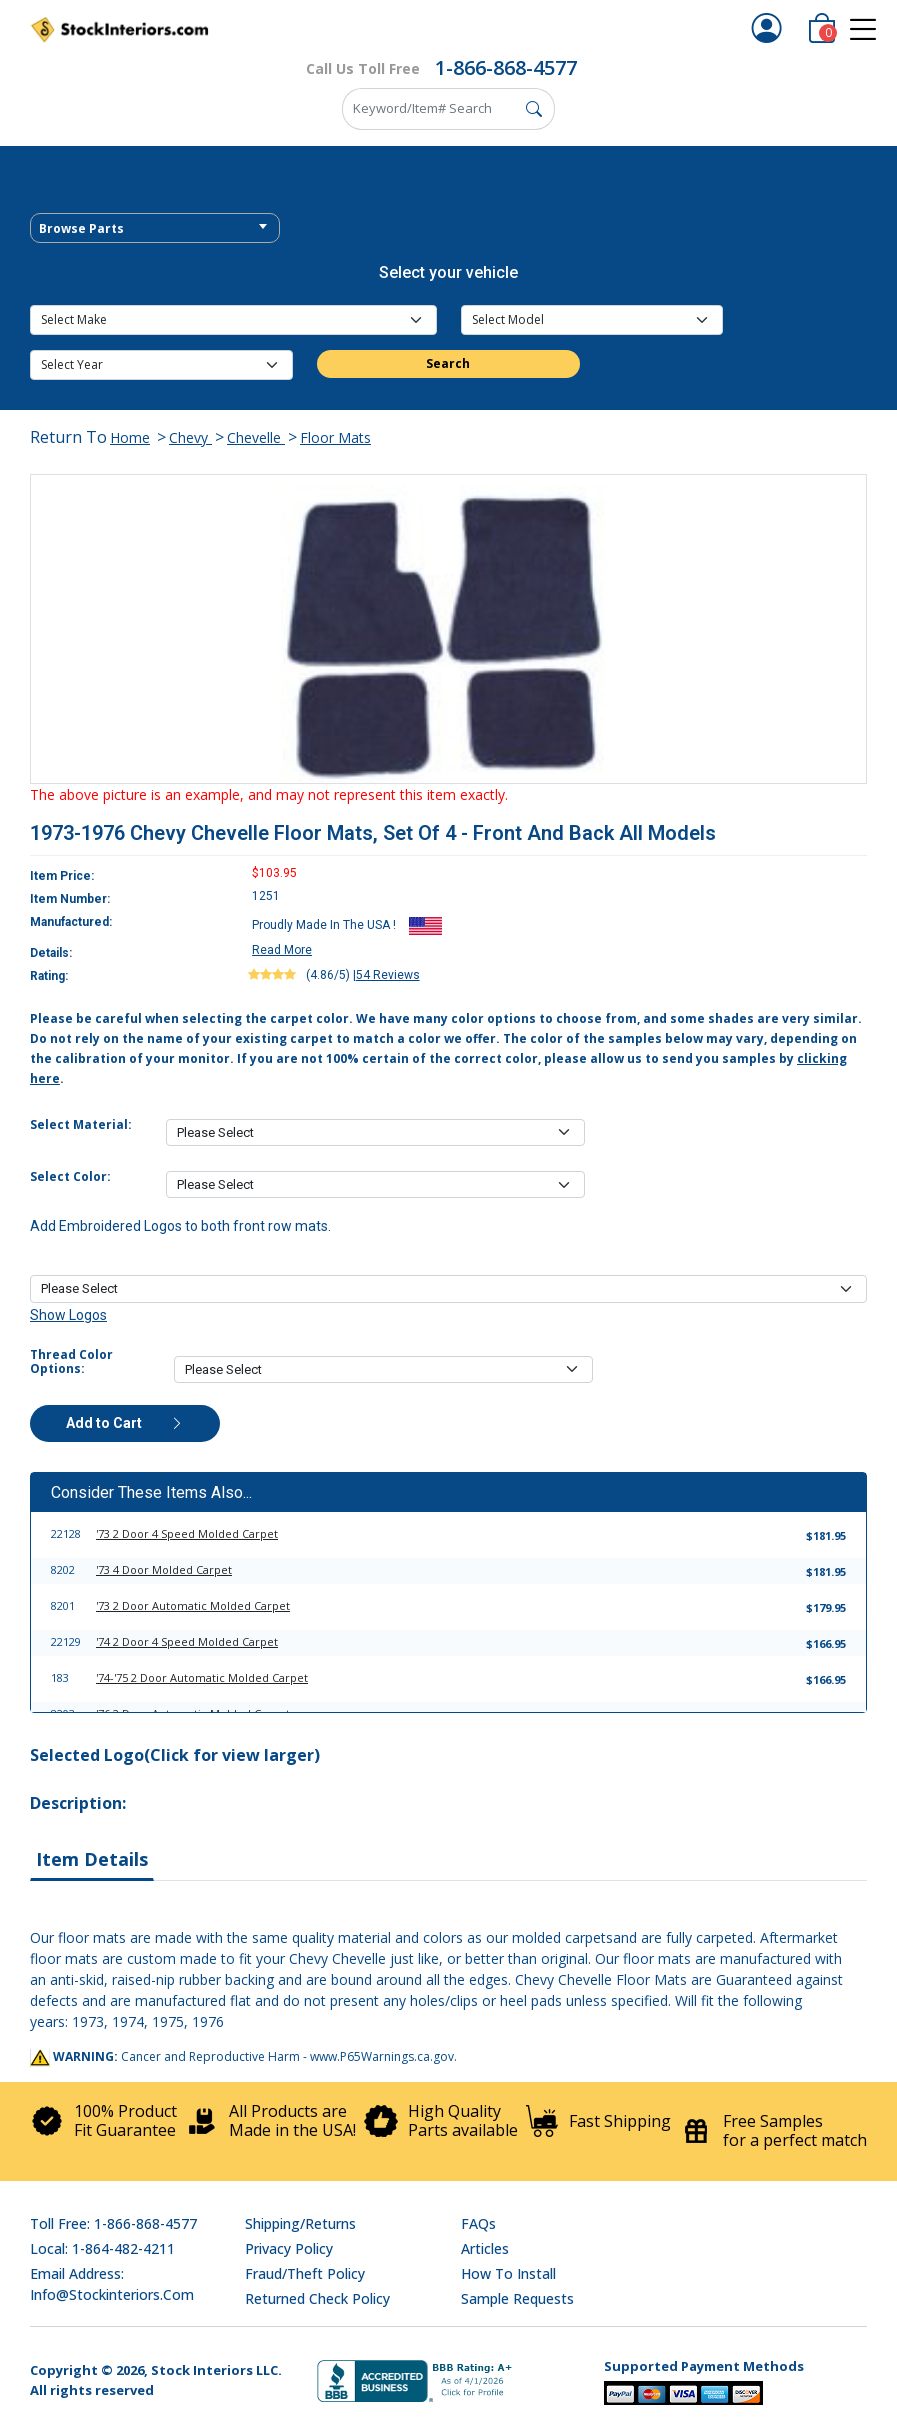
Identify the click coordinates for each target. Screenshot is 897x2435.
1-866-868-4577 (506, 67)
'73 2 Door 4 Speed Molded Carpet (187, 1533)
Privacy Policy (289, 2248)
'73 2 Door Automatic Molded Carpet (193, 1605)
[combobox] (155, 228)
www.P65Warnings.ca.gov (382, 2056)
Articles (485, 2248)
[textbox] (155, 229)
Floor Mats (335, 437)
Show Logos (68, 1315)
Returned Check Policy (317, 2298)
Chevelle (256, 437)
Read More (282, 950)
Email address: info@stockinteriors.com (112, 2284)
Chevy (190, 437)
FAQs (478, 2223)
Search (448, 363)
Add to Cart (125, 1423)
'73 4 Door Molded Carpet (164, 1569)
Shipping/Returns (300, 2223)
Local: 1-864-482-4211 (102, 2248)
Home (130, 437)
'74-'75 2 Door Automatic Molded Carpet (202, 1677)
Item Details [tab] (92, 1859)
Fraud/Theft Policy (305, 2273)
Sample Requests (517, 2298)
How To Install (508, 2273)
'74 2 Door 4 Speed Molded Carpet (187, 1641)
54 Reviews (388, 975)
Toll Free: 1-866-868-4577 (113, 2223)
